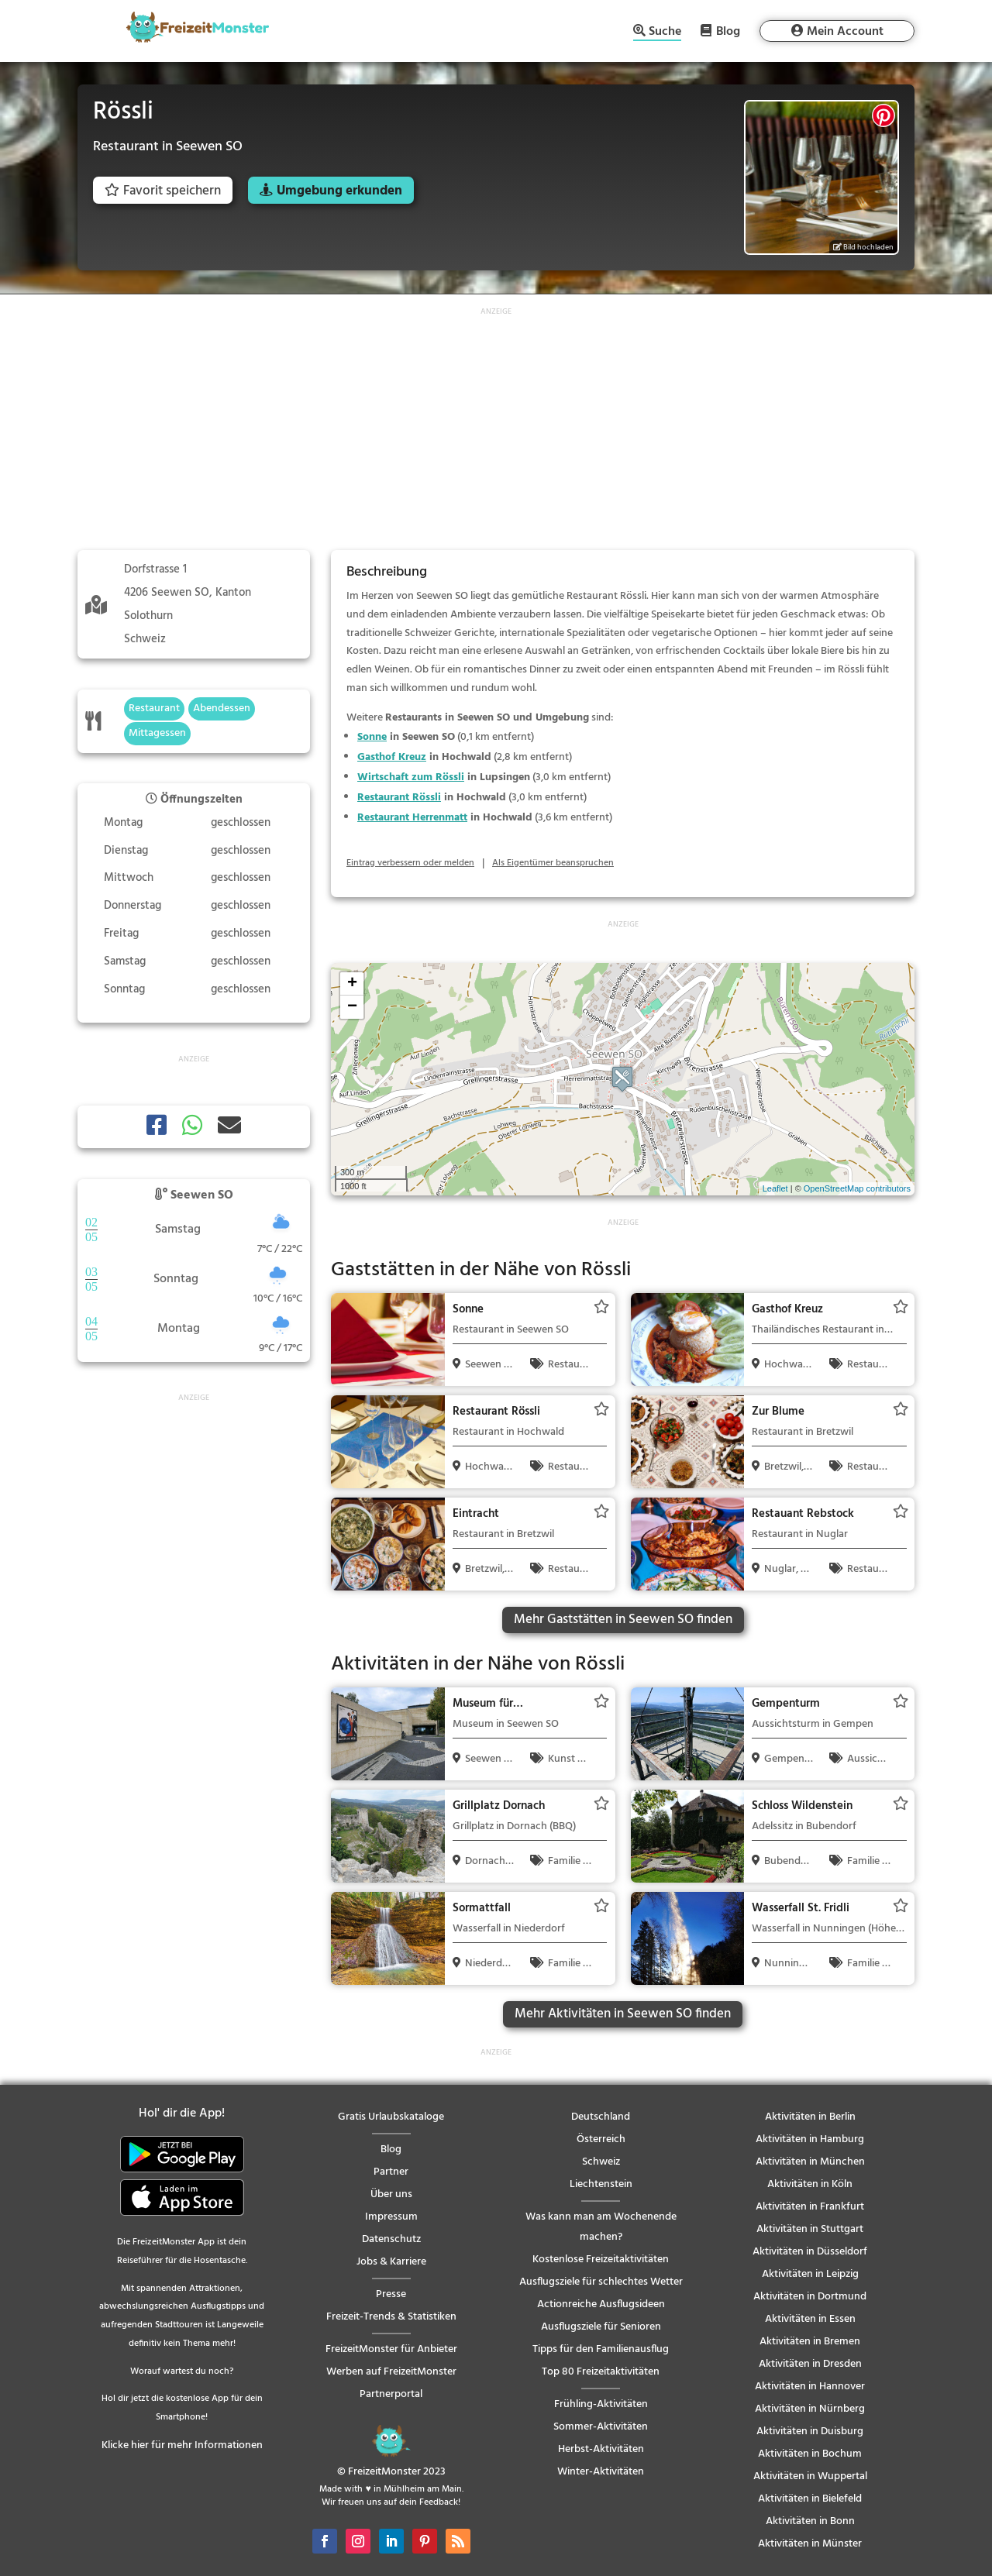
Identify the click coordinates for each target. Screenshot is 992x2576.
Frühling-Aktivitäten (601, 2404)
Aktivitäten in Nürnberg (810, 2409)
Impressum (391, 2217)
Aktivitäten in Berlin (810, 2117)
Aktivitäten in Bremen (810, 2342)
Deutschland (600, 2117)
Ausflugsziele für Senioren (601, 2327)
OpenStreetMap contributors (857, 1188)
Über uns (391, 2194)
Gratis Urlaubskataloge (391, 2117)
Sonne (372, 737)
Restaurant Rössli (399, 798)
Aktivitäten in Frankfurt (810, 2207)
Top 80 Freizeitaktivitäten (601, 2372)
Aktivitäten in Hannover (810, 2386)
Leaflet (775, 1188)
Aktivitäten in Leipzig (810, 2274)
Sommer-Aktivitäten (600, 2427)
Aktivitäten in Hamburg (810, 2139)
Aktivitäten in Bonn (810, 2521)
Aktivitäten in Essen (810, 2319)
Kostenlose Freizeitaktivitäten (600, 2259)
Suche (665, 33)
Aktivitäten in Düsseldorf (810, 2252)
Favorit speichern (163, 191)
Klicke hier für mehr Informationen (182, 2445)
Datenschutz (391, 2239)
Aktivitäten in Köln (809, 2184)
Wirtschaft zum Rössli (410, 777)
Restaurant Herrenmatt (412, 818)
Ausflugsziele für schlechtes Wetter (601, 2282)
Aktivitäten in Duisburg (809, 2431)
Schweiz (601, 2162)
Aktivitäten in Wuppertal (810, 2476)
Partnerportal (391, 2394)
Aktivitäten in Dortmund (809, 2297)
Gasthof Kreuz (391, 757)
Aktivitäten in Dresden (810, 2364)
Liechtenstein (601, 2184)
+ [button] (352, 984)
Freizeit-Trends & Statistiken (391, 2317)
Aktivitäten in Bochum (810, 2454)
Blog (728, 31)
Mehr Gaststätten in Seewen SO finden (623, 1619)
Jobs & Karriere (391, 2262)
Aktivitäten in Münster (810, 2544)
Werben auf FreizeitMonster (391, 2372)
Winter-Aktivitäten (600, 2472)
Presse (391, 2294)
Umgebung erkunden (339, 191)
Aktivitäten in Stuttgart (809, 2229)
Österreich (601, 2139)
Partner (391, 2172)
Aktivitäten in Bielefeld (810, 2499)
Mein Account (845, 32)
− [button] (352, 1007)
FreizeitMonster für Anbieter (391, 2349)
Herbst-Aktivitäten (601, 2449)
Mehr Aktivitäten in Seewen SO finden (623, 2013)
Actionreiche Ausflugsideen (601, 2304)
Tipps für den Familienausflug (600, 2349)
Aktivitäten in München (810, 2162)
